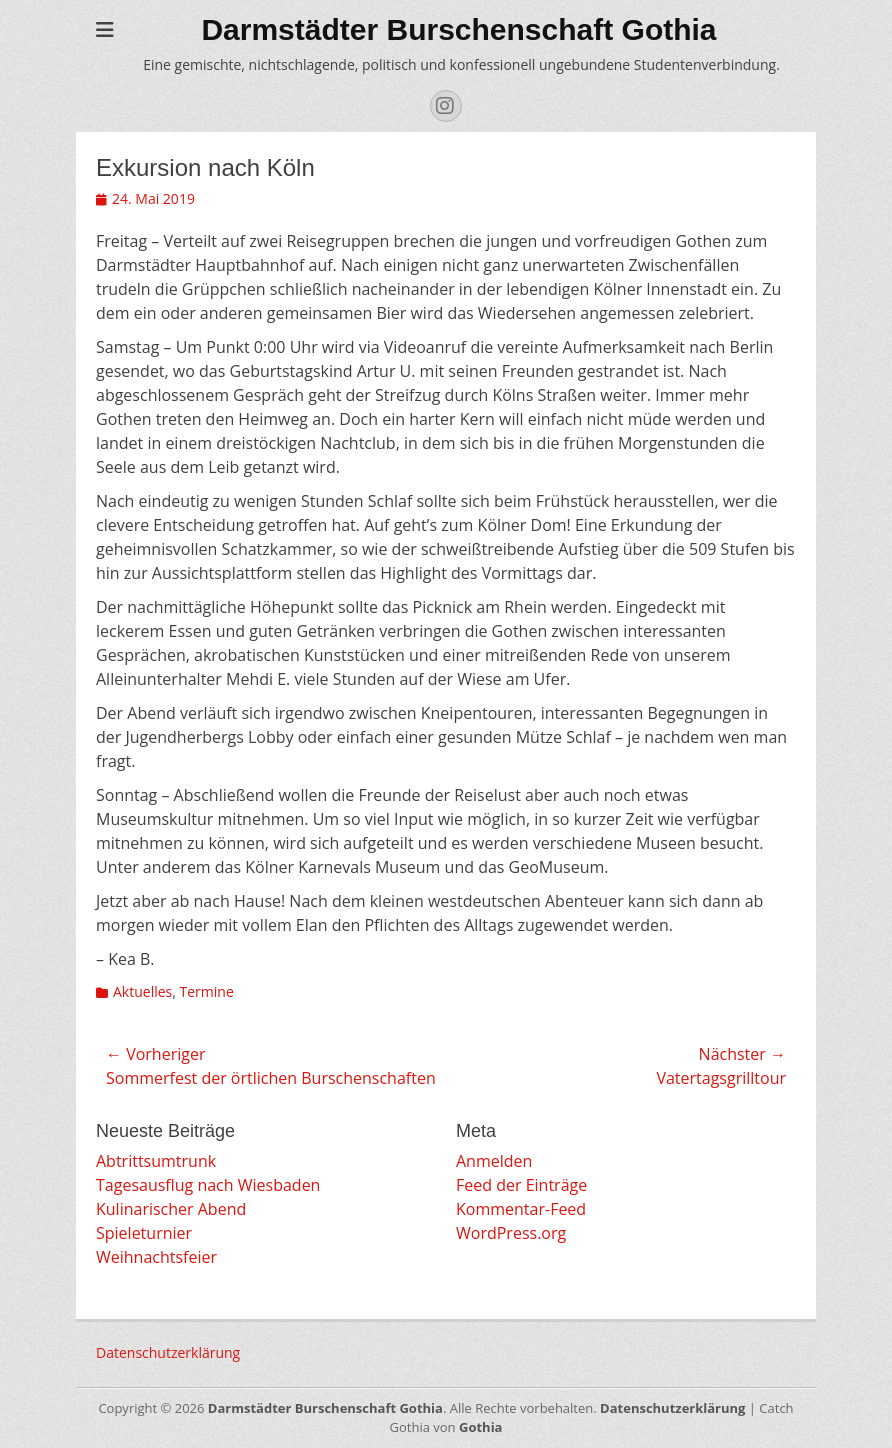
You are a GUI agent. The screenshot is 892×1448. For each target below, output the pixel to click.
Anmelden (494, 1161)
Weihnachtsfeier (156, 1257)
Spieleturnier (144, 1233)
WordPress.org (511, 1233)
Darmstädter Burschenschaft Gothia (458, 29)
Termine (207, 991)
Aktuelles (142, 991)
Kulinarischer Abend (171, 1209)
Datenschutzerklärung (168, 1352)
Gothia (480, 1427)
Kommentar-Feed (521, 1209)
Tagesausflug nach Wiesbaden (208, 1185)
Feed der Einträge (521, 1185)
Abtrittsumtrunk (156, 1161)
